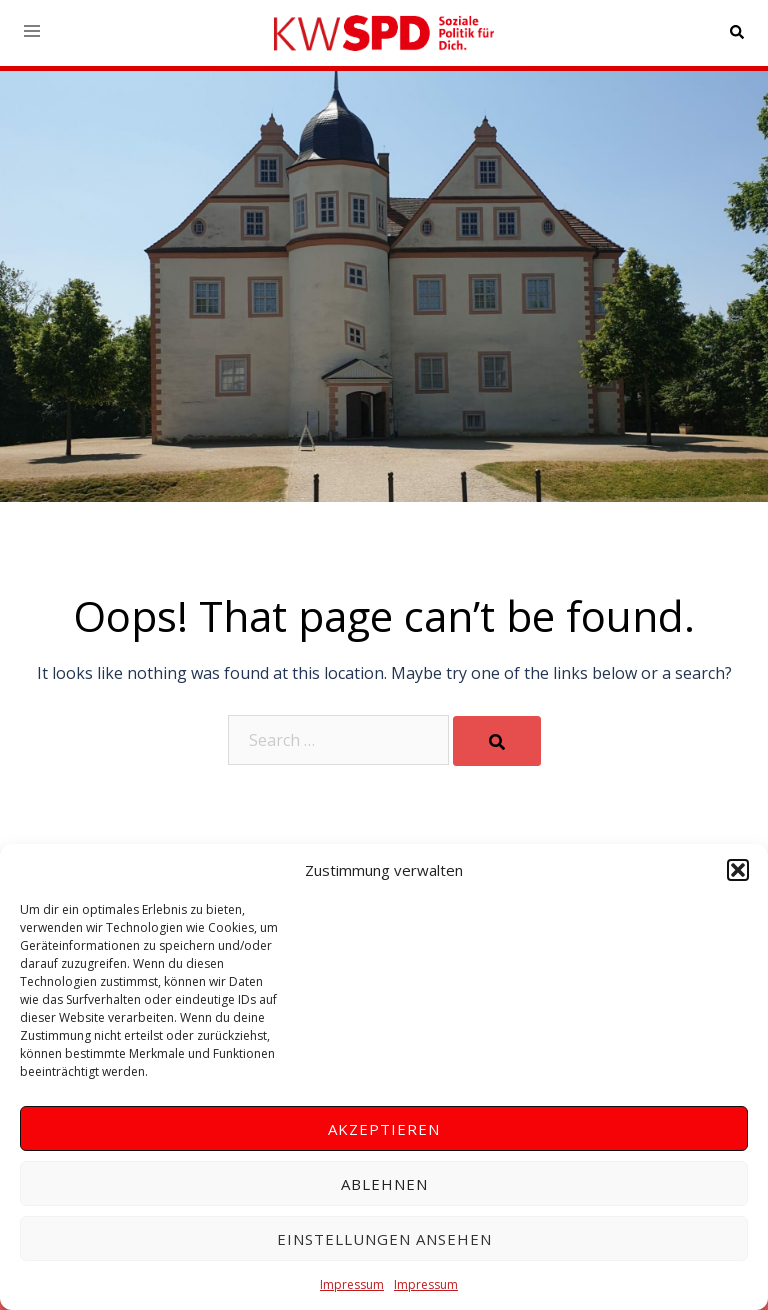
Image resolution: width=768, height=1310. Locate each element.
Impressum (352, 1284)
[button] (738, 870)
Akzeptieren (384, 1129)
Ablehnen (384, 1184)
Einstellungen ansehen (384, 1239)
